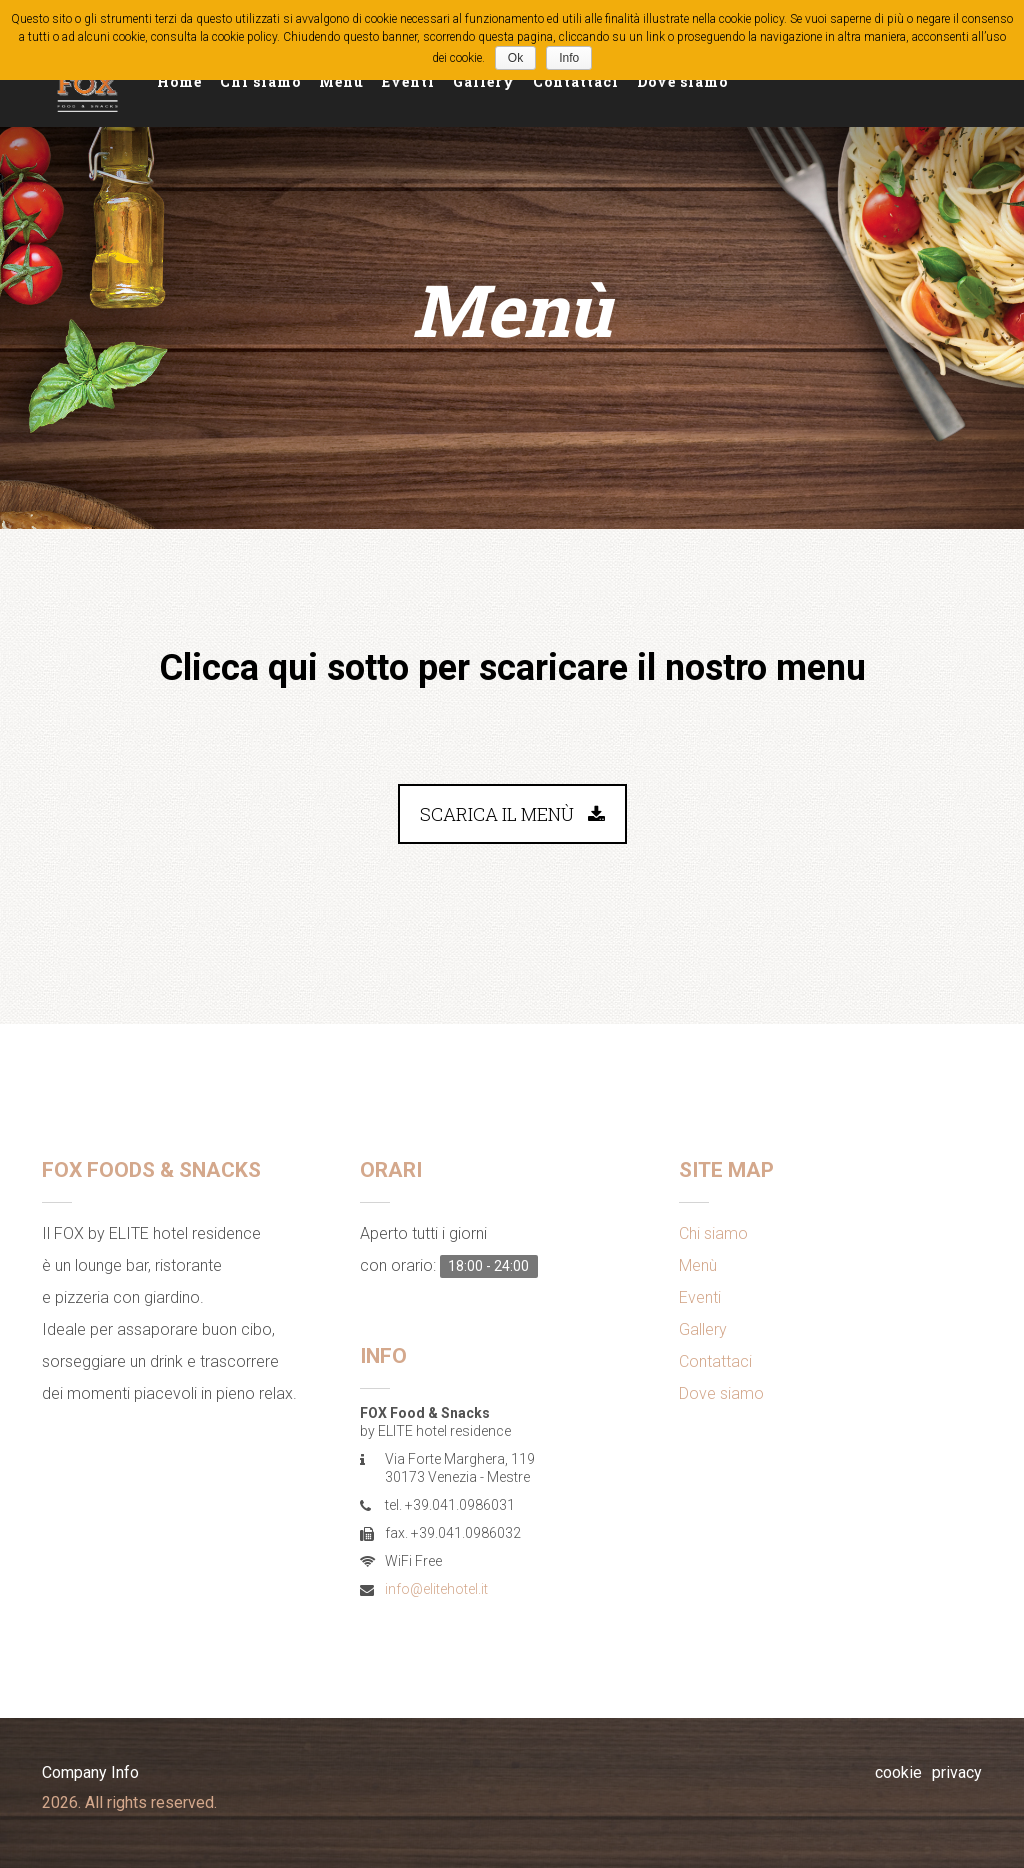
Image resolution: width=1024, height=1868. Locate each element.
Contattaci (576, 81)
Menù (341, 81)
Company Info (90, 1772)
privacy (957, 1772)
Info (569, 58)
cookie (898, 1772)
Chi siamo (260, 81)
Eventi (408, 81)
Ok (515, 58)
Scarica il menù (512, 814)
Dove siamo (682, 81)
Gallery (484, 81)
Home (179, 81)
